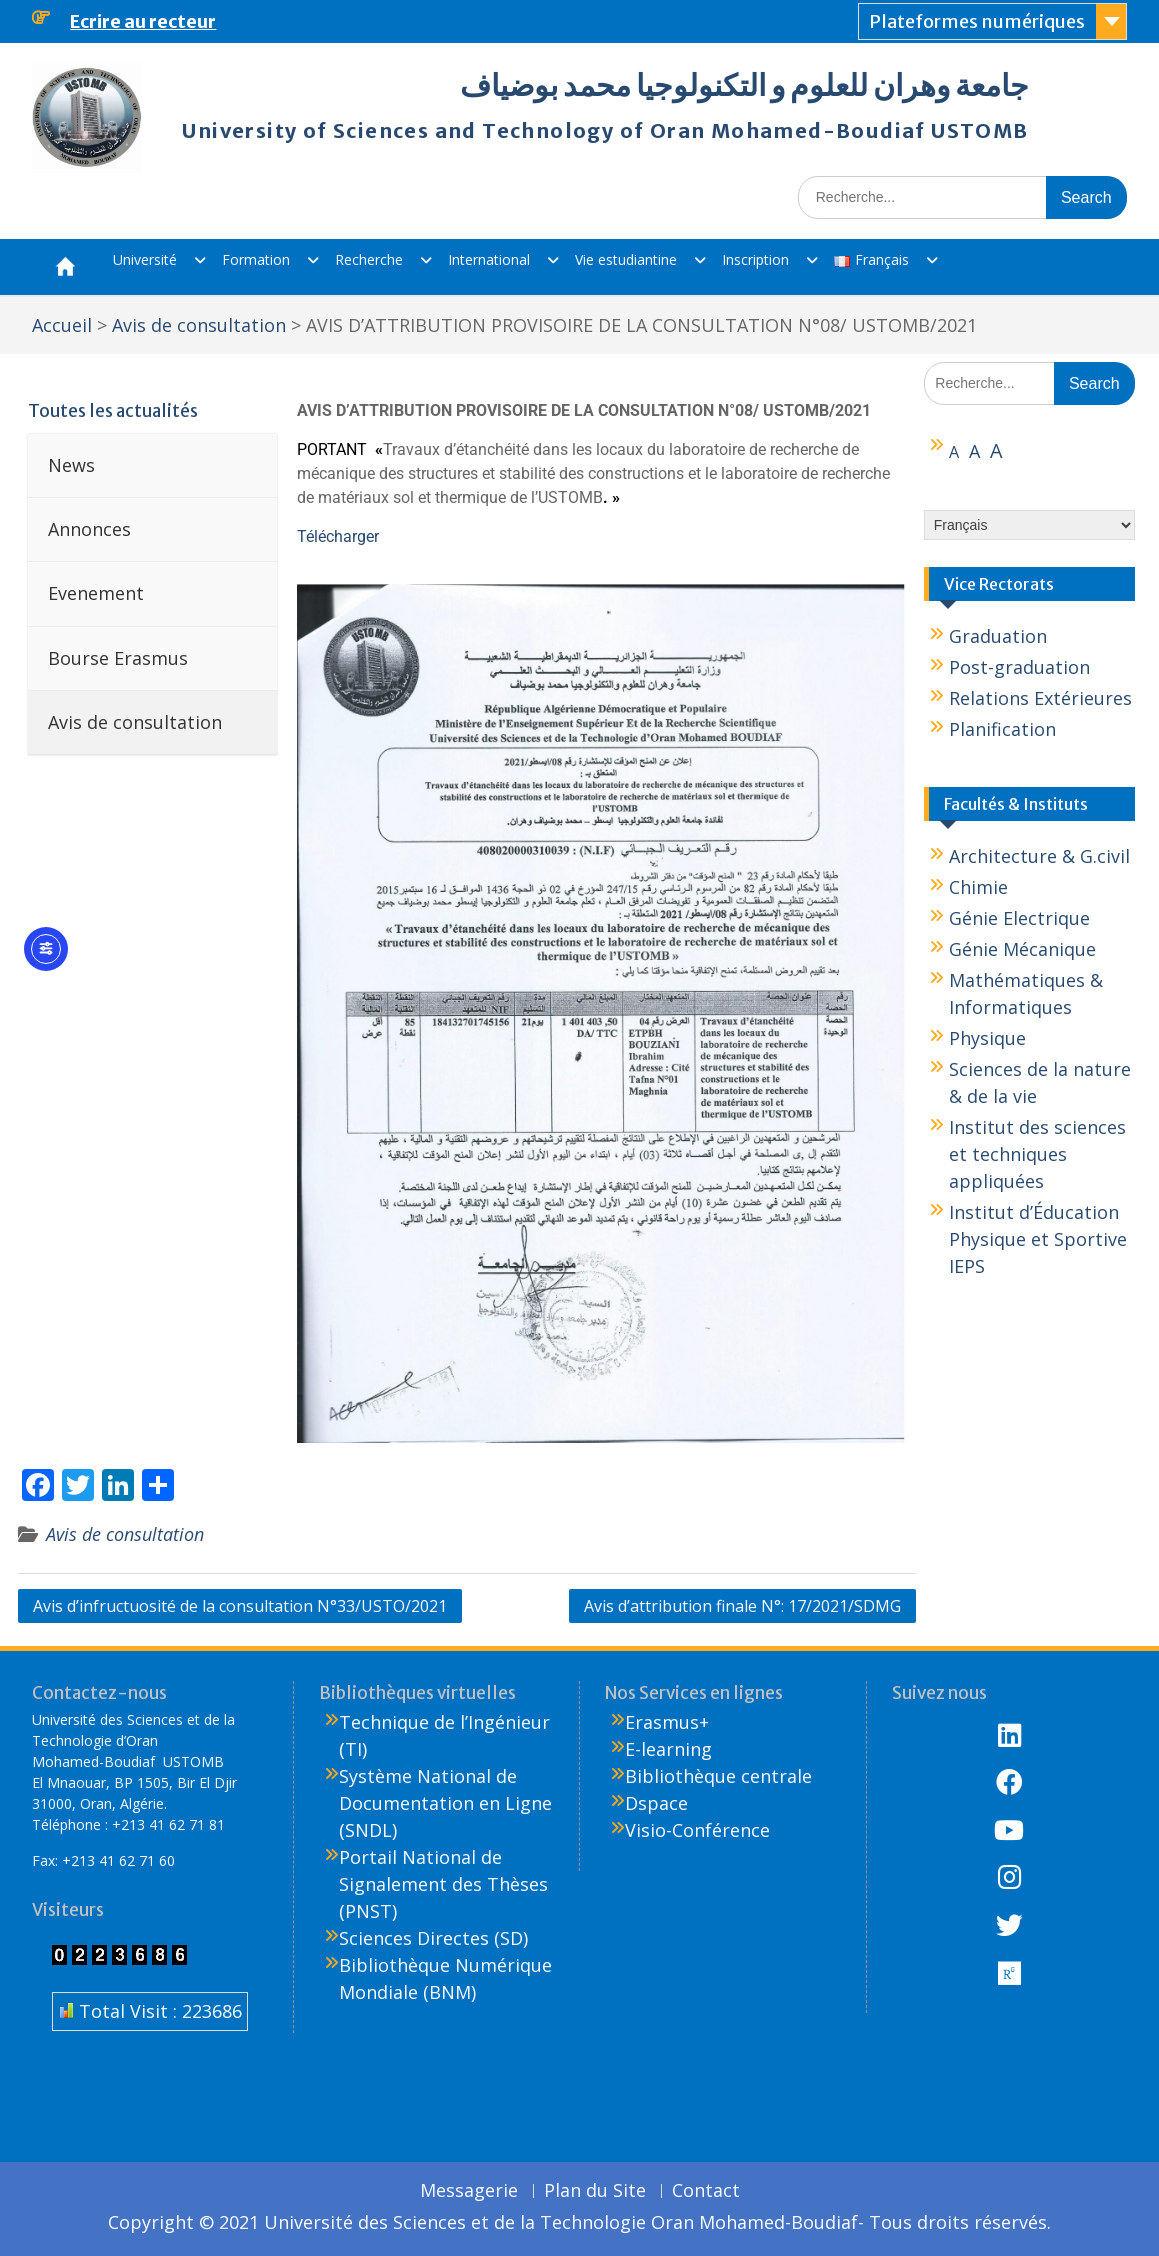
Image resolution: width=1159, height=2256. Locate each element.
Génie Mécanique (1022, 949)
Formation (256, 259)
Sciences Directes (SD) (433, 1938)
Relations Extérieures (1040, 698)
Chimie (978, 887)
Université (145, 259)
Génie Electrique (1019, 918)
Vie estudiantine (626, 259)
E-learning (668, 1749)
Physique (987, 1038)
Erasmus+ (667, 1722)
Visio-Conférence (697, 1830)
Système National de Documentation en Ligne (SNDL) (445, 1803)
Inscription (755, 259)
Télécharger (338, 536)
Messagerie (469, 2191)
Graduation (998, 636)
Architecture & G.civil (1039, 856)
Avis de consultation (125, 1534)
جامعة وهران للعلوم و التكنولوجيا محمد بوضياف (744, 85)
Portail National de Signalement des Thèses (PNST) (443, 1884)
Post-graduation (1019, 667)
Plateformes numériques (977, 21)
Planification (1002, 729)
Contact (706, 2191)
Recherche (369, 259)
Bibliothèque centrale (718, 1776)
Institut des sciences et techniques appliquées (1037, 1154)
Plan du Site (595, 2191)
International (489, 259)
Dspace (656, 1803)
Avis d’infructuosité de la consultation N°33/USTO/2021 (240, 1606)
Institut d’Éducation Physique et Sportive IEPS (1038, 1239)
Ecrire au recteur (143, 21)
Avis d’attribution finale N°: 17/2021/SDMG (742, 1606)
